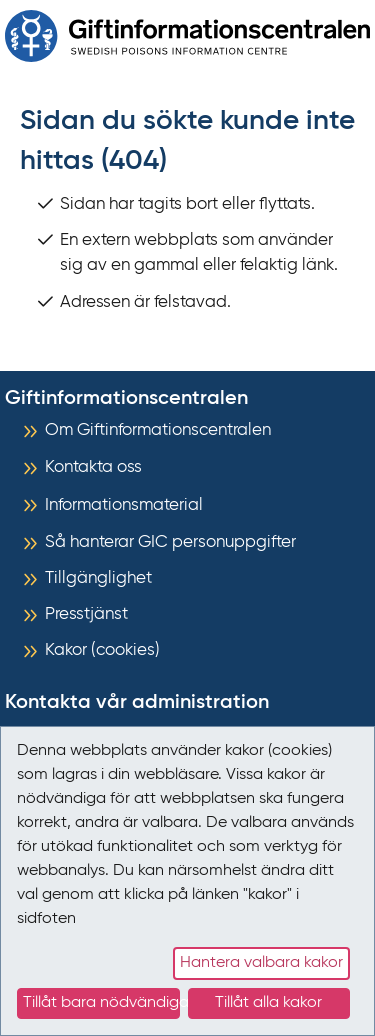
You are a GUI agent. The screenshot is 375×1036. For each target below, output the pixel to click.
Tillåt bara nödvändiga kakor (101, 1003)
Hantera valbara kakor (261, 963)
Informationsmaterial (124, 505)
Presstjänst (86, 614)
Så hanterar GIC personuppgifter (170, 542)
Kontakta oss (93, 467)
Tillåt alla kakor (268, 1003)
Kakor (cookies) (102, 650)
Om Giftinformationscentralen (158, 430)
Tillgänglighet (98, 578)
